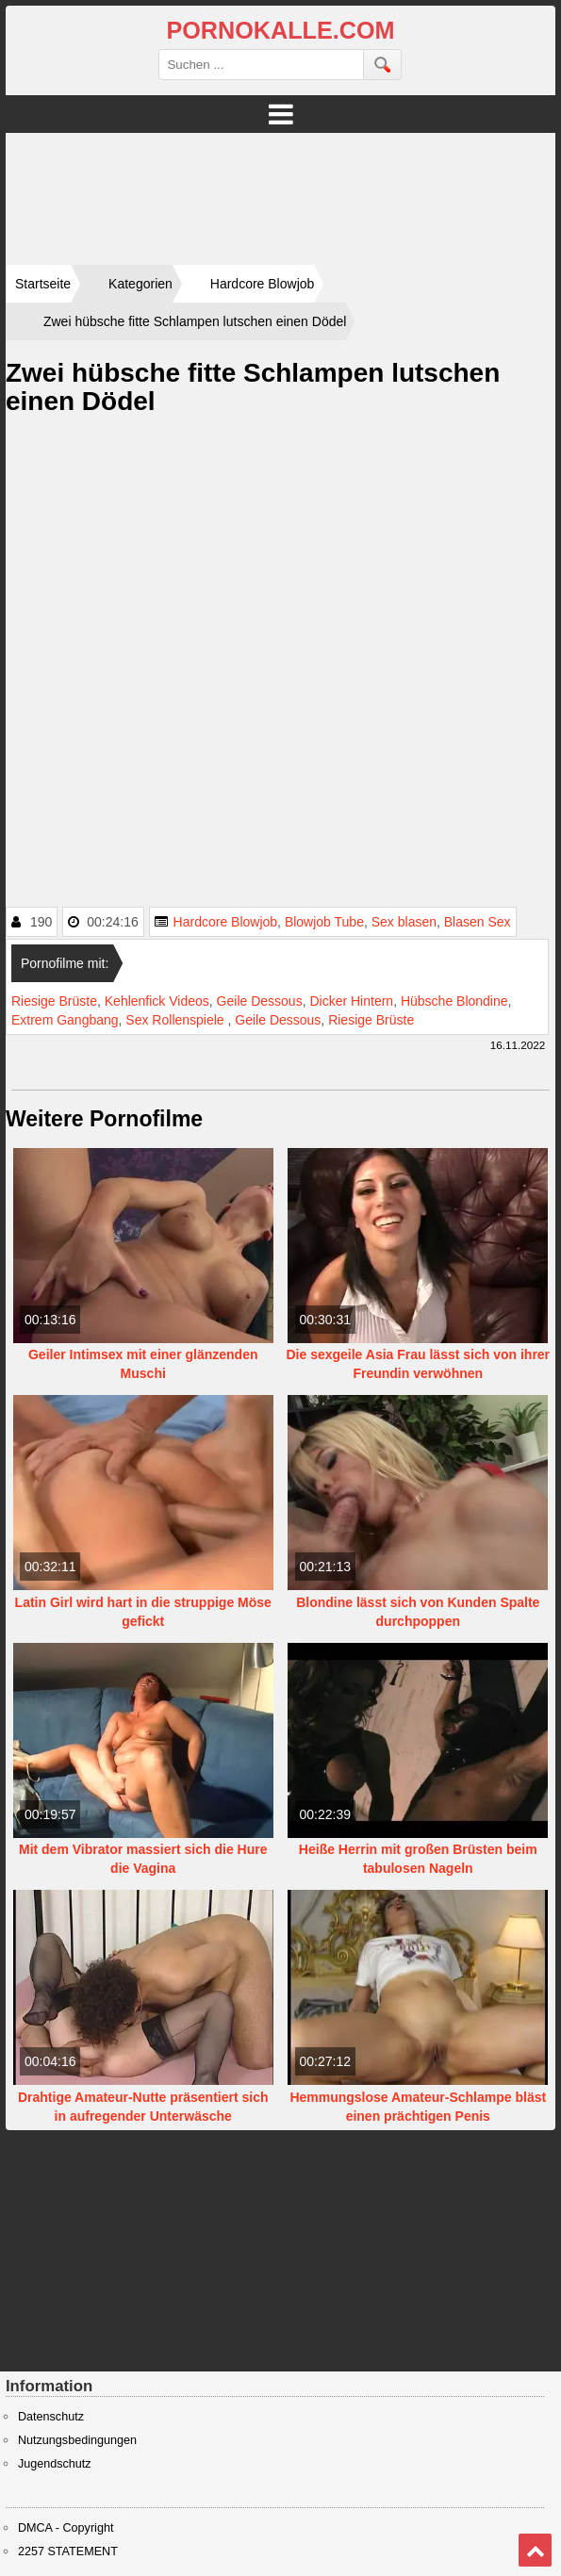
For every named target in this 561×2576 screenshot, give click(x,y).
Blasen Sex (477, 921)
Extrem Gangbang (65, 1019)
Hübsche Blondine (454, 1001)
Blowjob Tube (324, 921)
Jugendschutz (54, 2463)
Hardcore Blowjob (225, 921)
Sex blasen (404, 921)
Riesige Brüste (54, 1001)
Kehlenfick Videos (157, 1001)
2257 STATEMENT (68, 2551)
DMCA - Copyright (65, 2528)
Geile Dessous (260, 1001)
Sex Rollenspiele (176, 1019)
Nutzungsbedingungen (77, 2440)
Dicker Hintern (351, 1001)
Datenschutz (51, 2416)
